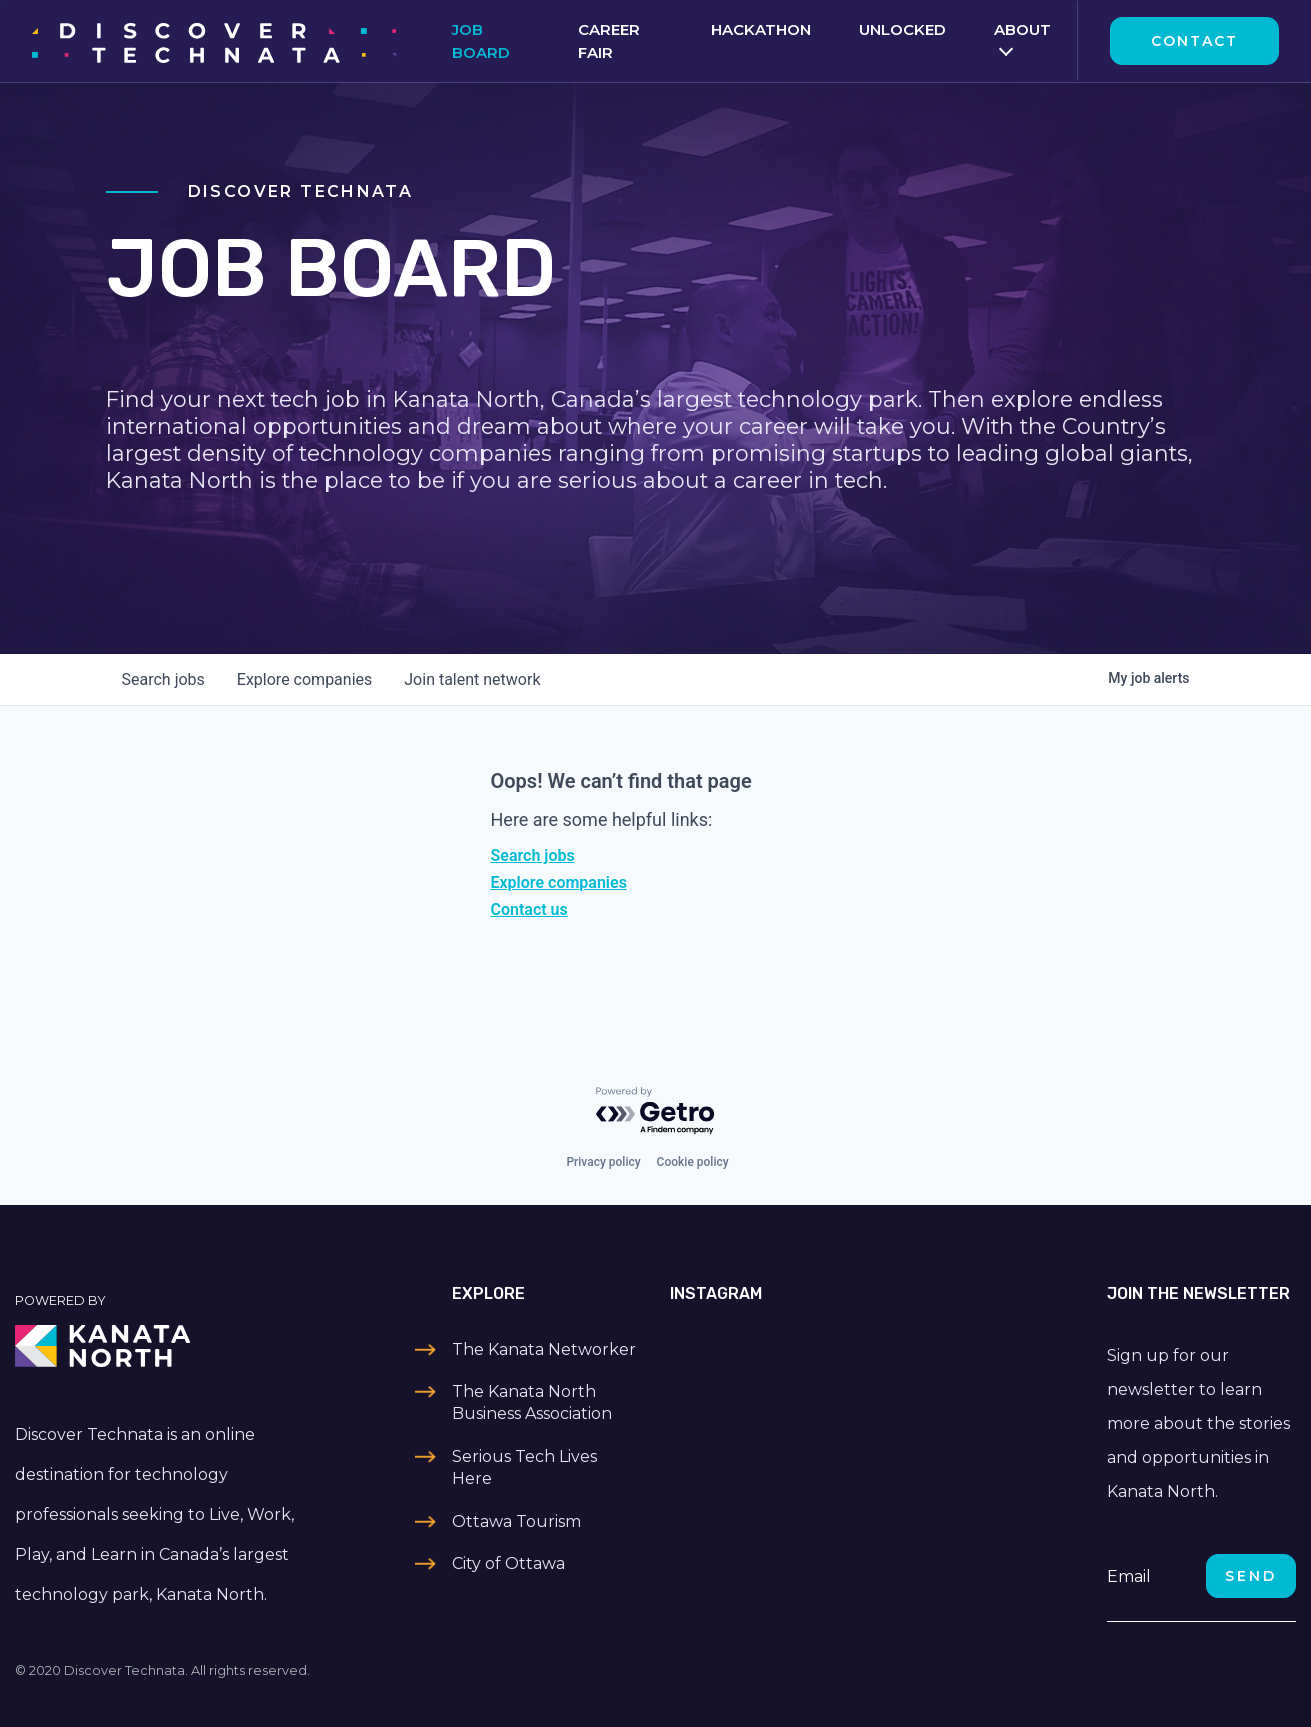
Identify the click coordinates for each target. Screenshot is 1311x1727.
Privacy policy (603, 1162)
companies (304, 679)
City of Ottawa (508, 1563)
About (1022, 29)
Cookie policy (693, 1162)
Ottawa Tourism (516, 1521)
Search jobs (533, 855)
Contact (1194, 41)
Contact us (529, 909)
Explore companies (559, 882)
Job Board (481, 41)
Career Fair (609, 41)
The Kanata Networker (544, 1349)
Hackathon (761, 29)
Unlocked (902, 29)
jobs (163, 679)
